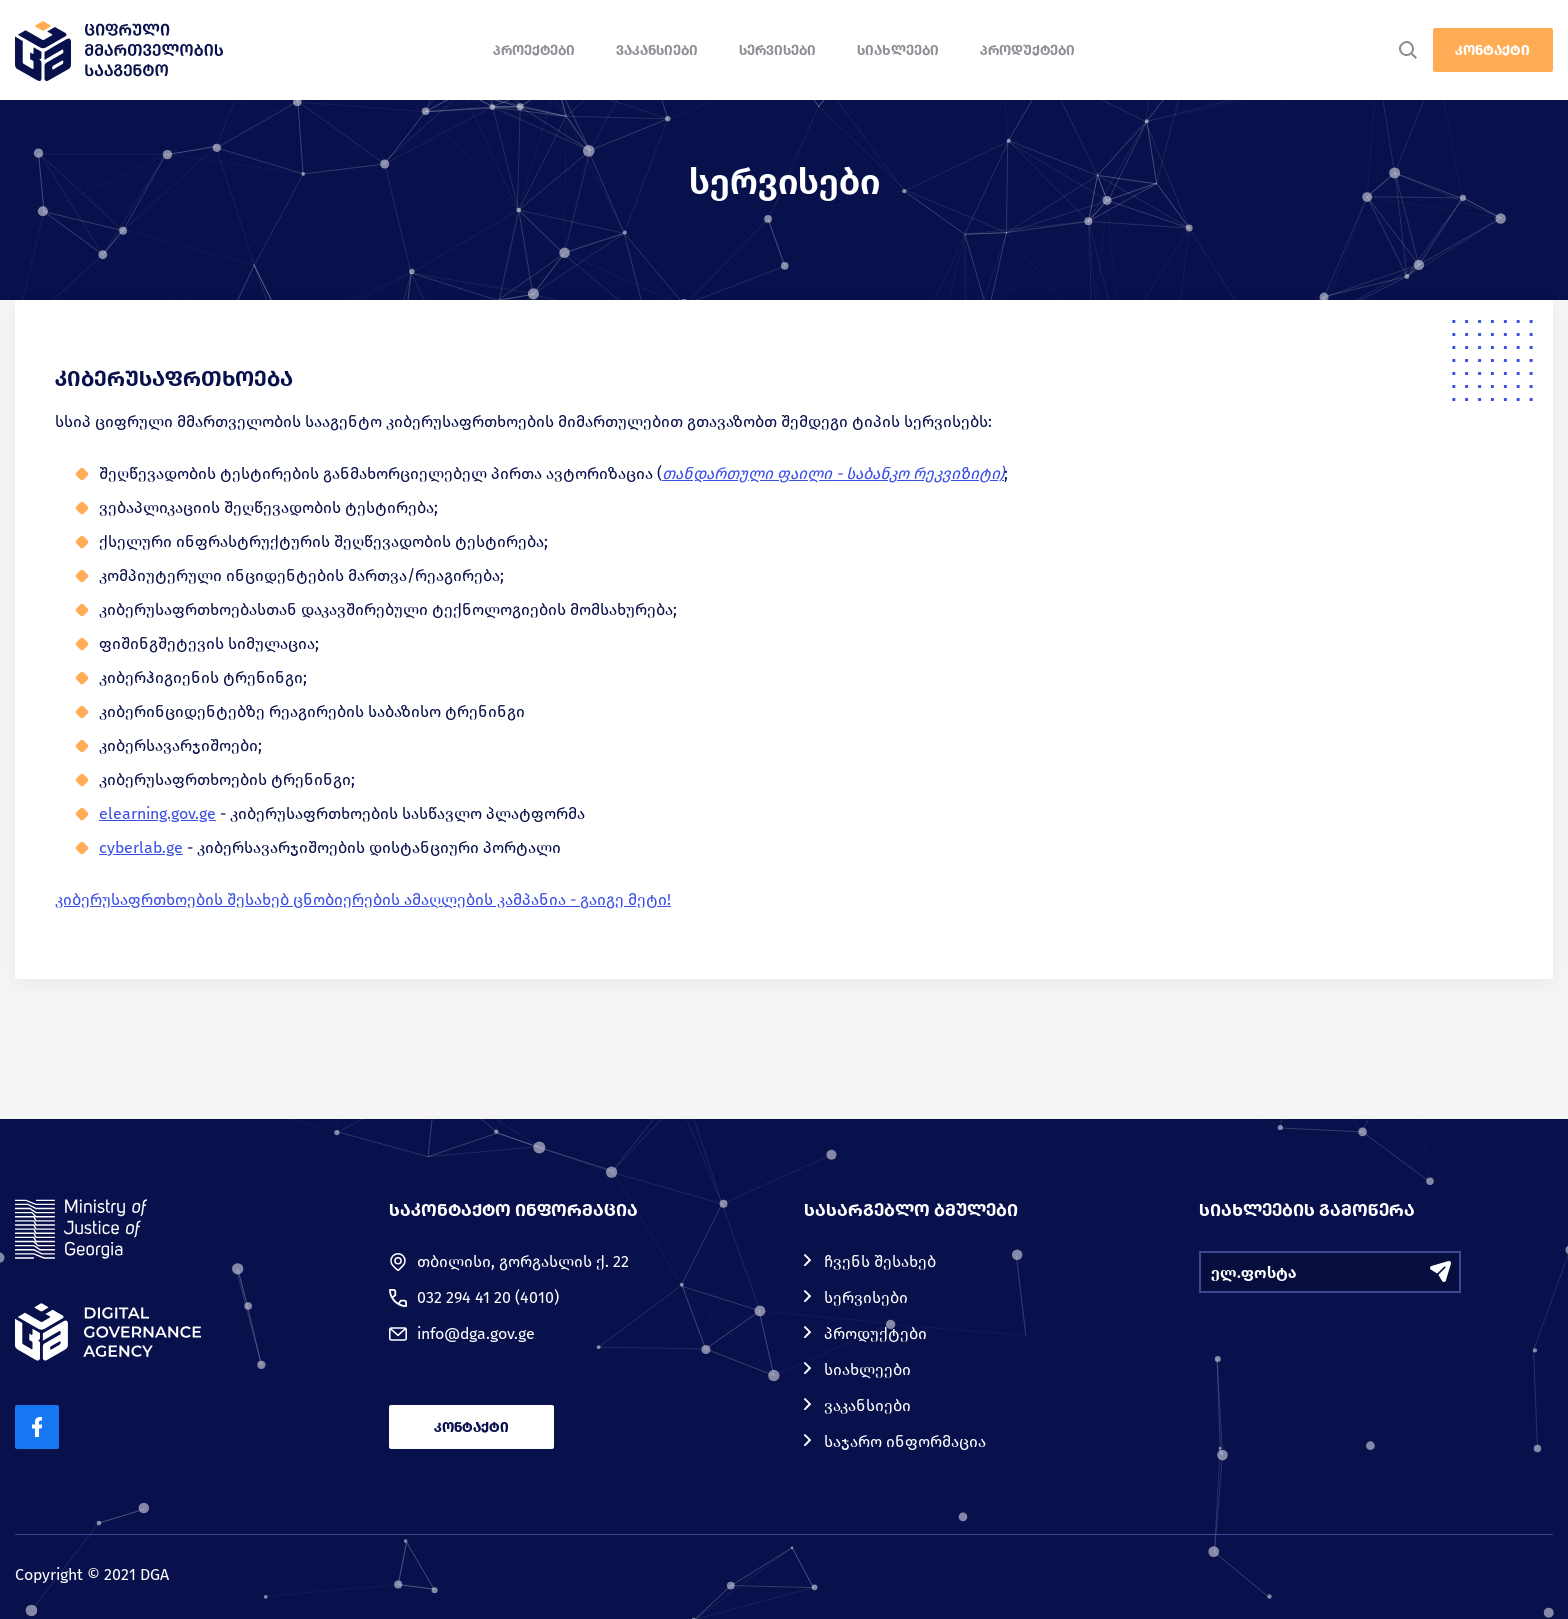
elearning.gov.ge (157, 813)
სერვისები (777, 50)
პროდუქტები (1027, 50)
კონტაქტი (1492, 50)
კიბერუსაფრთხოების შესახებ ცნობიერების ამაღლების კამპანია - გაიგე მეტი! (363, 899)
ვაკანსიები (657, 50)
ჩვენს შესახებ (880, 1261)
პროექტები (534, 50)
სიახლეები (898, 50)
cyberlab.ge (141, 847)
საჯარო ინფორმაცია (905, 1441)
